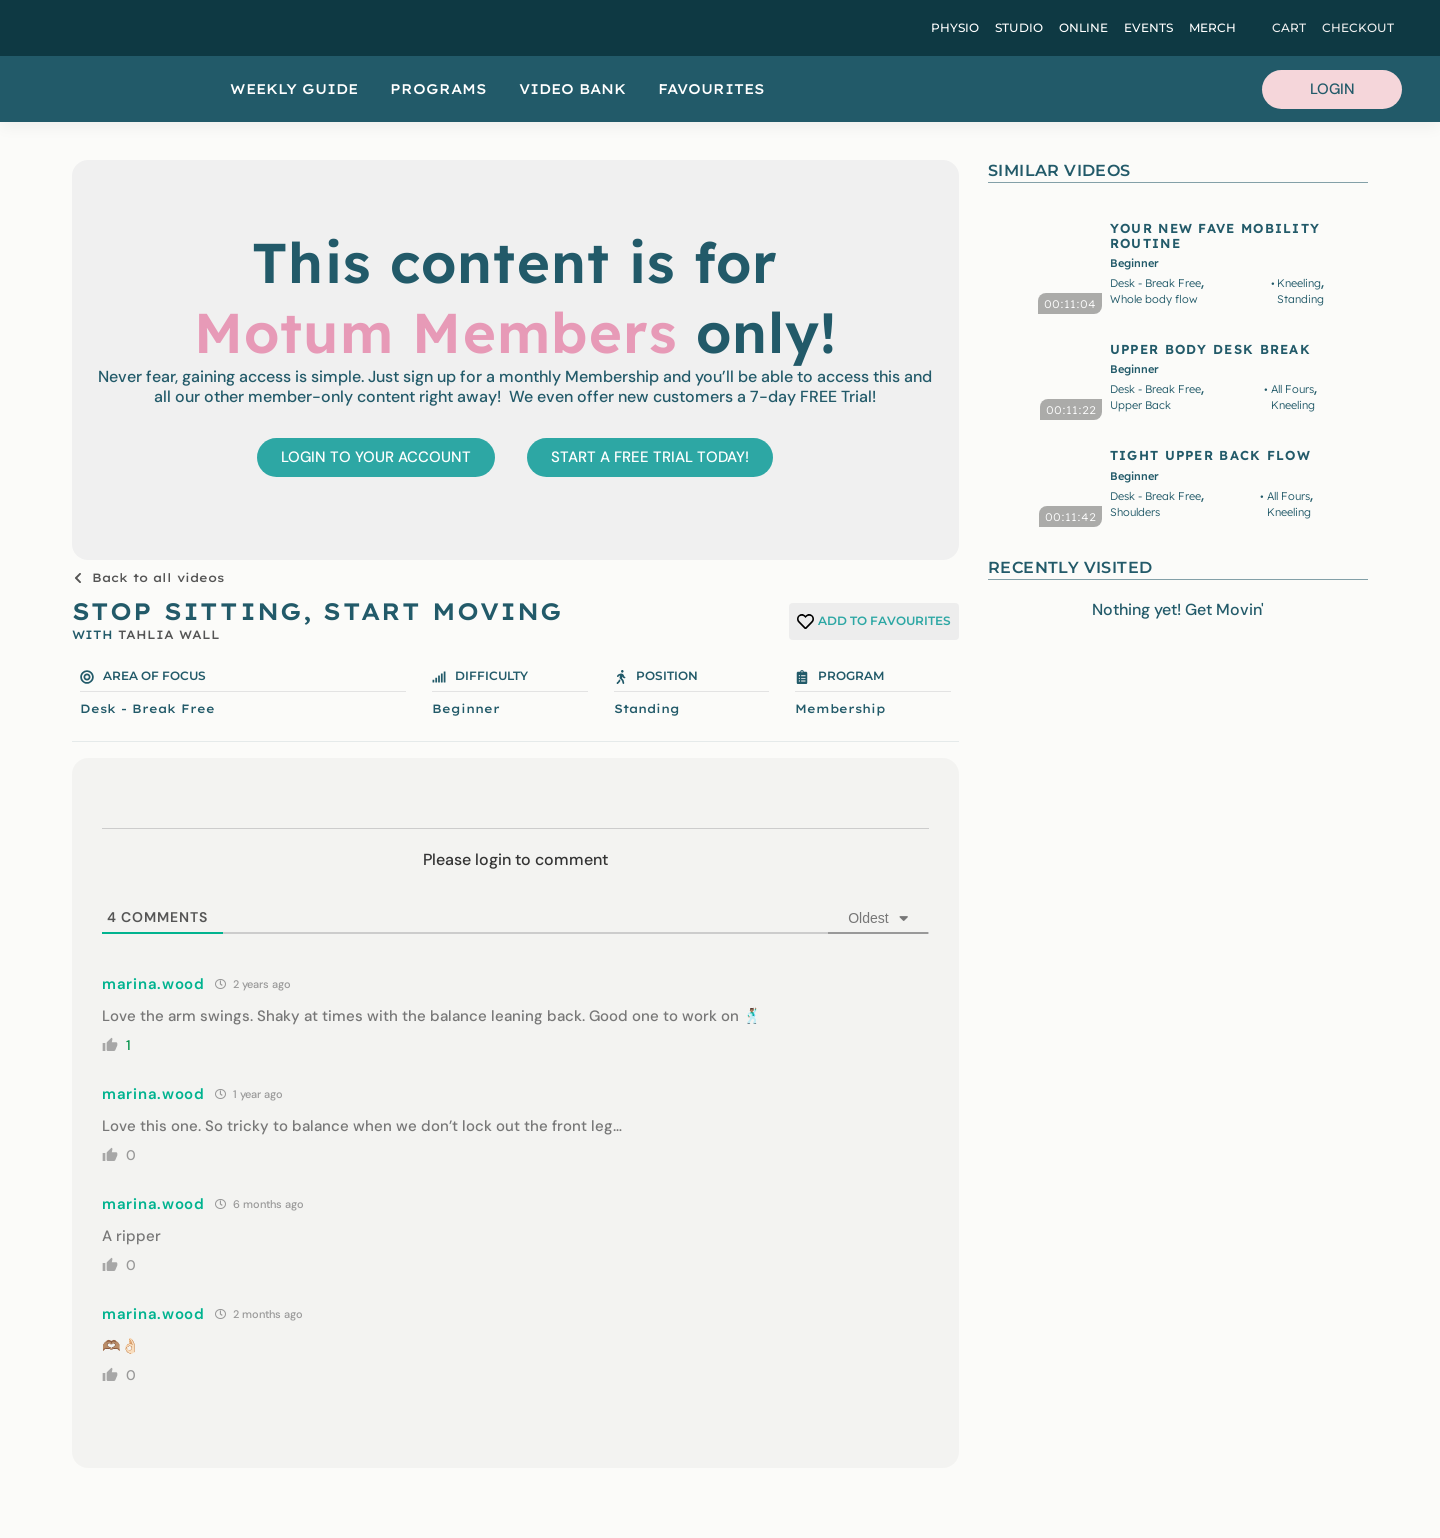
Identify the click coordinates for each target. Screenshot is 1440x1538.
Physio (955, 27)
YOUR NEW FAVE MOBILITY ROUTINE (1215, 235)
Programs (438, 89)
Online (1083, 27)
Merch (1212, 27)
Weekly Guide (294, 89)
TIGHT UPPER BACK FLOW (1210, 455)
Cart (1289, 27)
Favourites (711, 89)
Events (1148, 27)
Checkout (1358, 27)
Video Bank (572, 89)
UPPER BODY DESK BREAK (1210, 349)
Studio (1019, 27)
